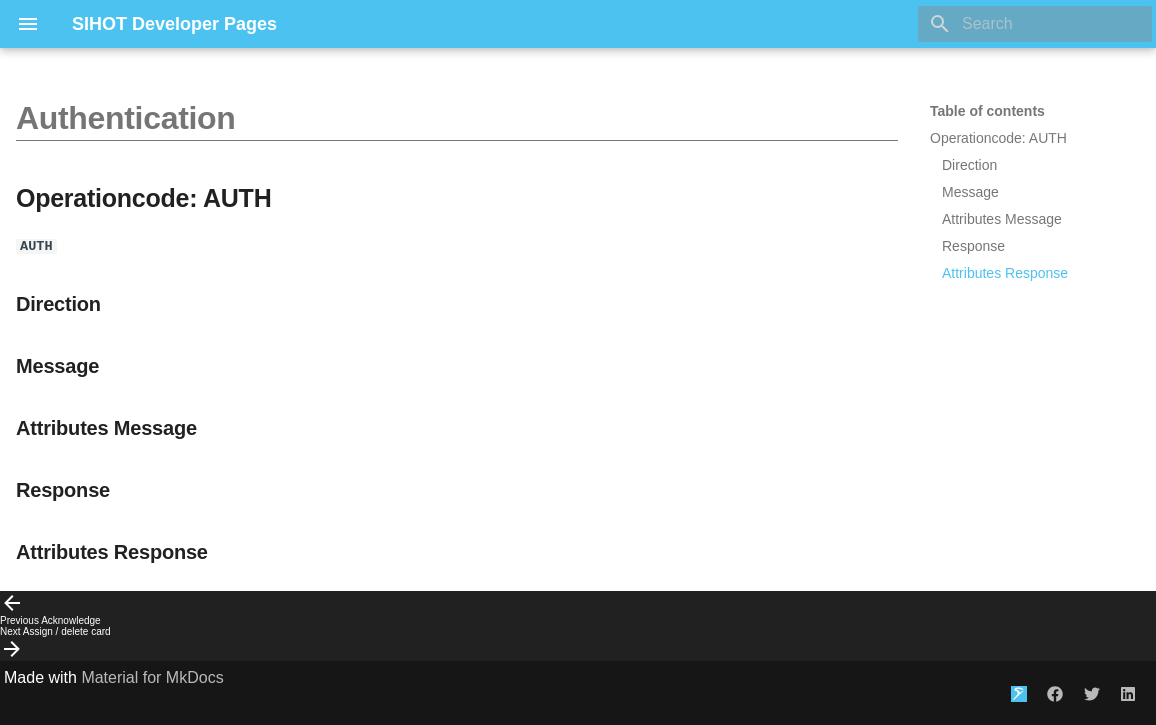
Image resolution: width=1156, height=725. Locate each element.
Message (970, 192)
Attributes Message (1002, 219)
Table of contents (987, 111)
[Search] (1035, 24)
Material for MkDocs (152, 677)
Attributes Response (1005, 273)
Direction (969, 165)
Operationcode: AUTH (998, 138)
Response (973, 246)
